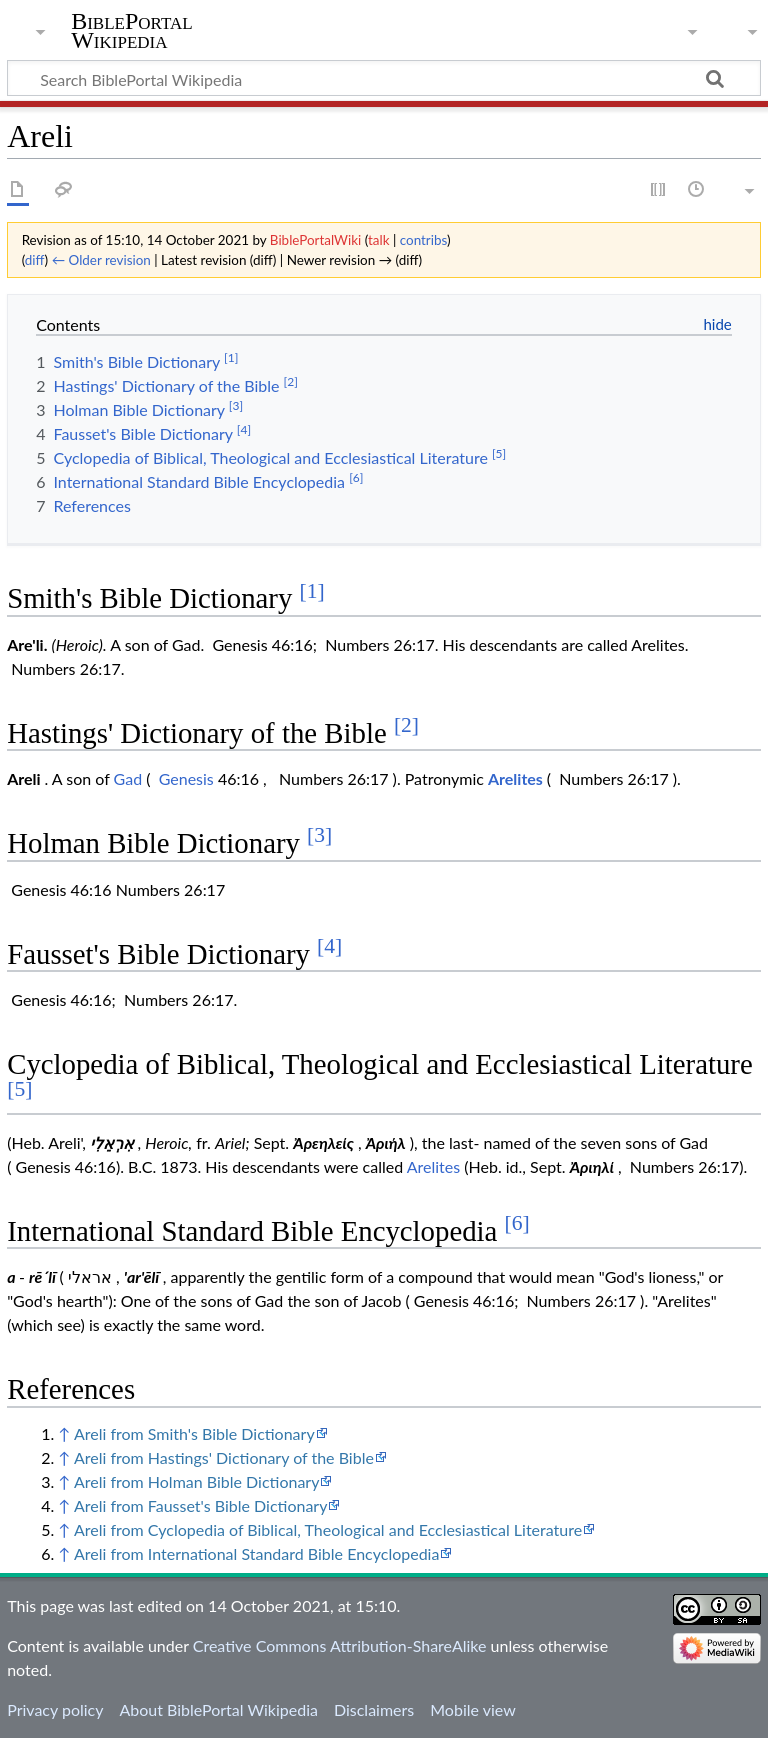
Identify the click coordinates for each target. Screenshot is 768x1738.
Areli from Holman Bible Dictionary (197, 1481)
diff (35, 260)
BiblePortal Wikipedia (131, 31)
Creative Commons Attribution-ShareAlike (340, 1645)
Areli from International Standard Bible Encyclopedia (256, 1553)
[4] (329, 946)
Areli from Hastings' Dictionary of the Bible (224, 1457)
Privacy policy (55, 1709)
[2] (406, 725)
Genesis (186, 778)
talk (379, 240)
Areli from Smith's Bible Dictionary (194, 1433)
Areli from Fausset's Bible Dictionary (200, 1505)
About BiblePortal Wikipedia (218, 1709)
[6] (517, 1223)
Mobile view (472, 1709)
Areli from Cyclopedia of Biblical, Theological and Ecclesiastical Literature (328, 1529)
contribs (423, 240)
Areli (23, 778)
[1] (312, 591)
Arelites (515, 778)
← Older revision (101, 260)
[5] (19, 1089)
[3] (319, 835)
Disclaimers (374, 1709)
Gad (128, 778)
